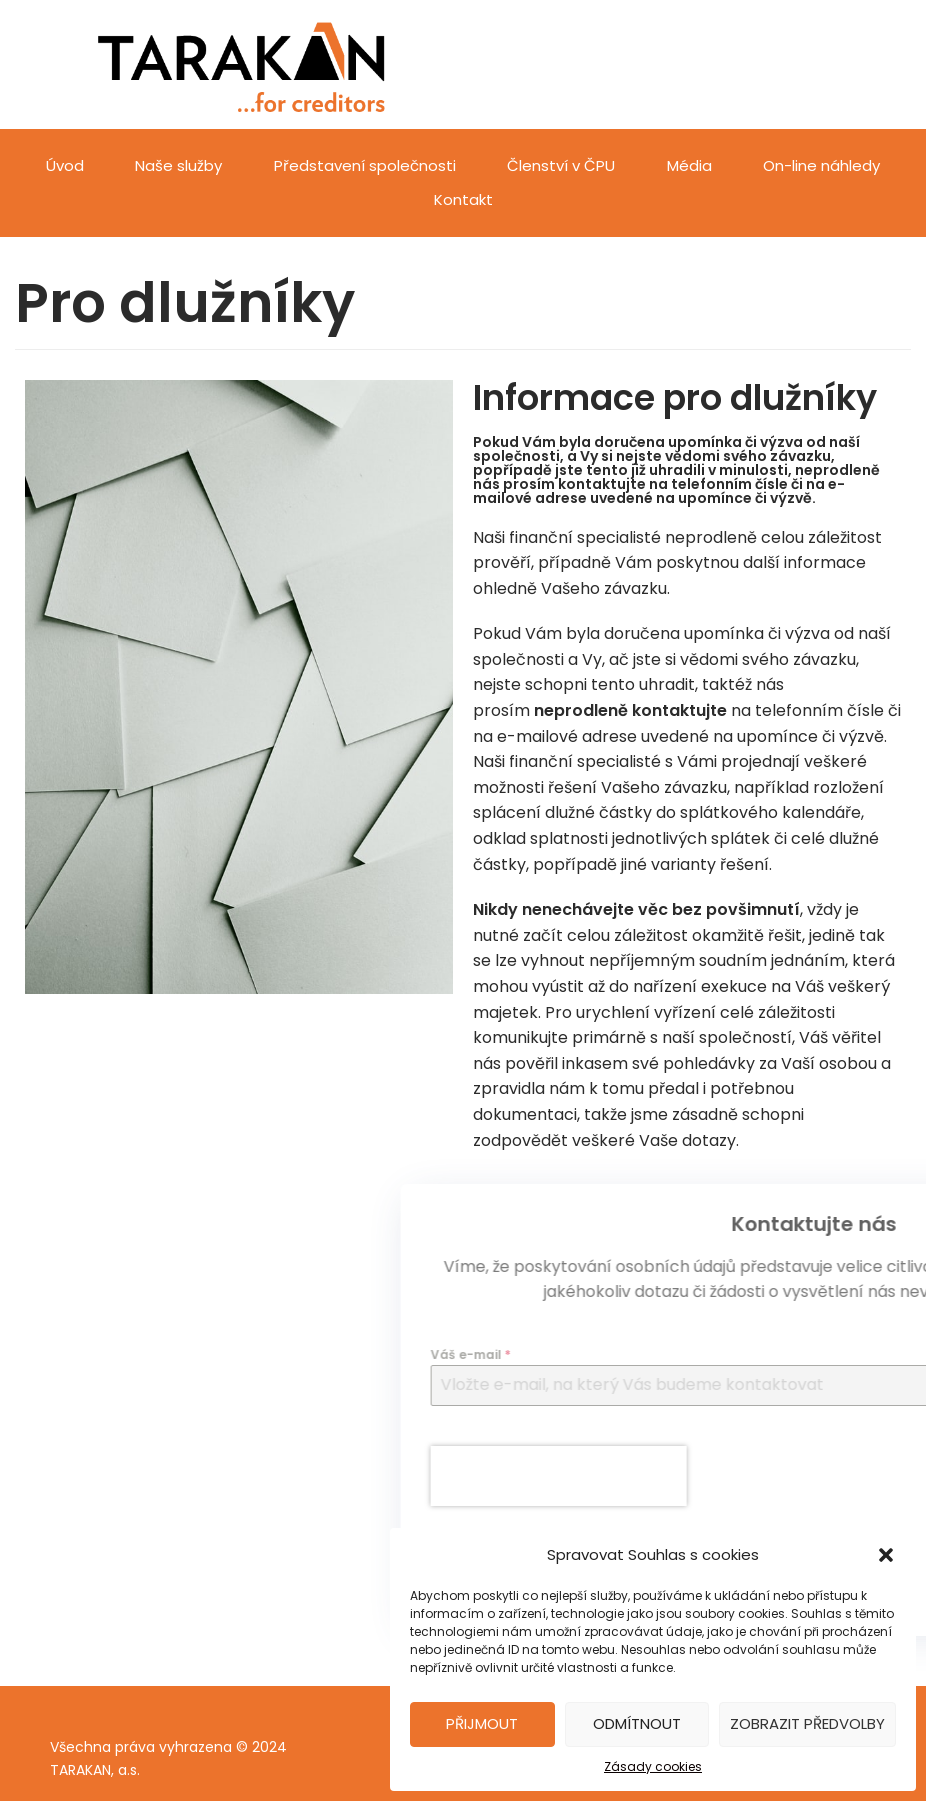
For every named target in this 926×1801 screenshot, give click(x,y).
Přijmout (482, 1723)
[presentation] (776, 1476)
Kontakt (463, 199)
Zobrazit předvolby (807, 1723)
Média (689, 165)
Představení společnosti (365, 165)
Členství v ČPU (561, 165)
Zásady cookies (653, 1766)
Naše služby (178, 165)
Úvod (65, 165)
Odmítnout (637, 1723)
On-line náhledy (821, 165)
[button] (886, 1555)
